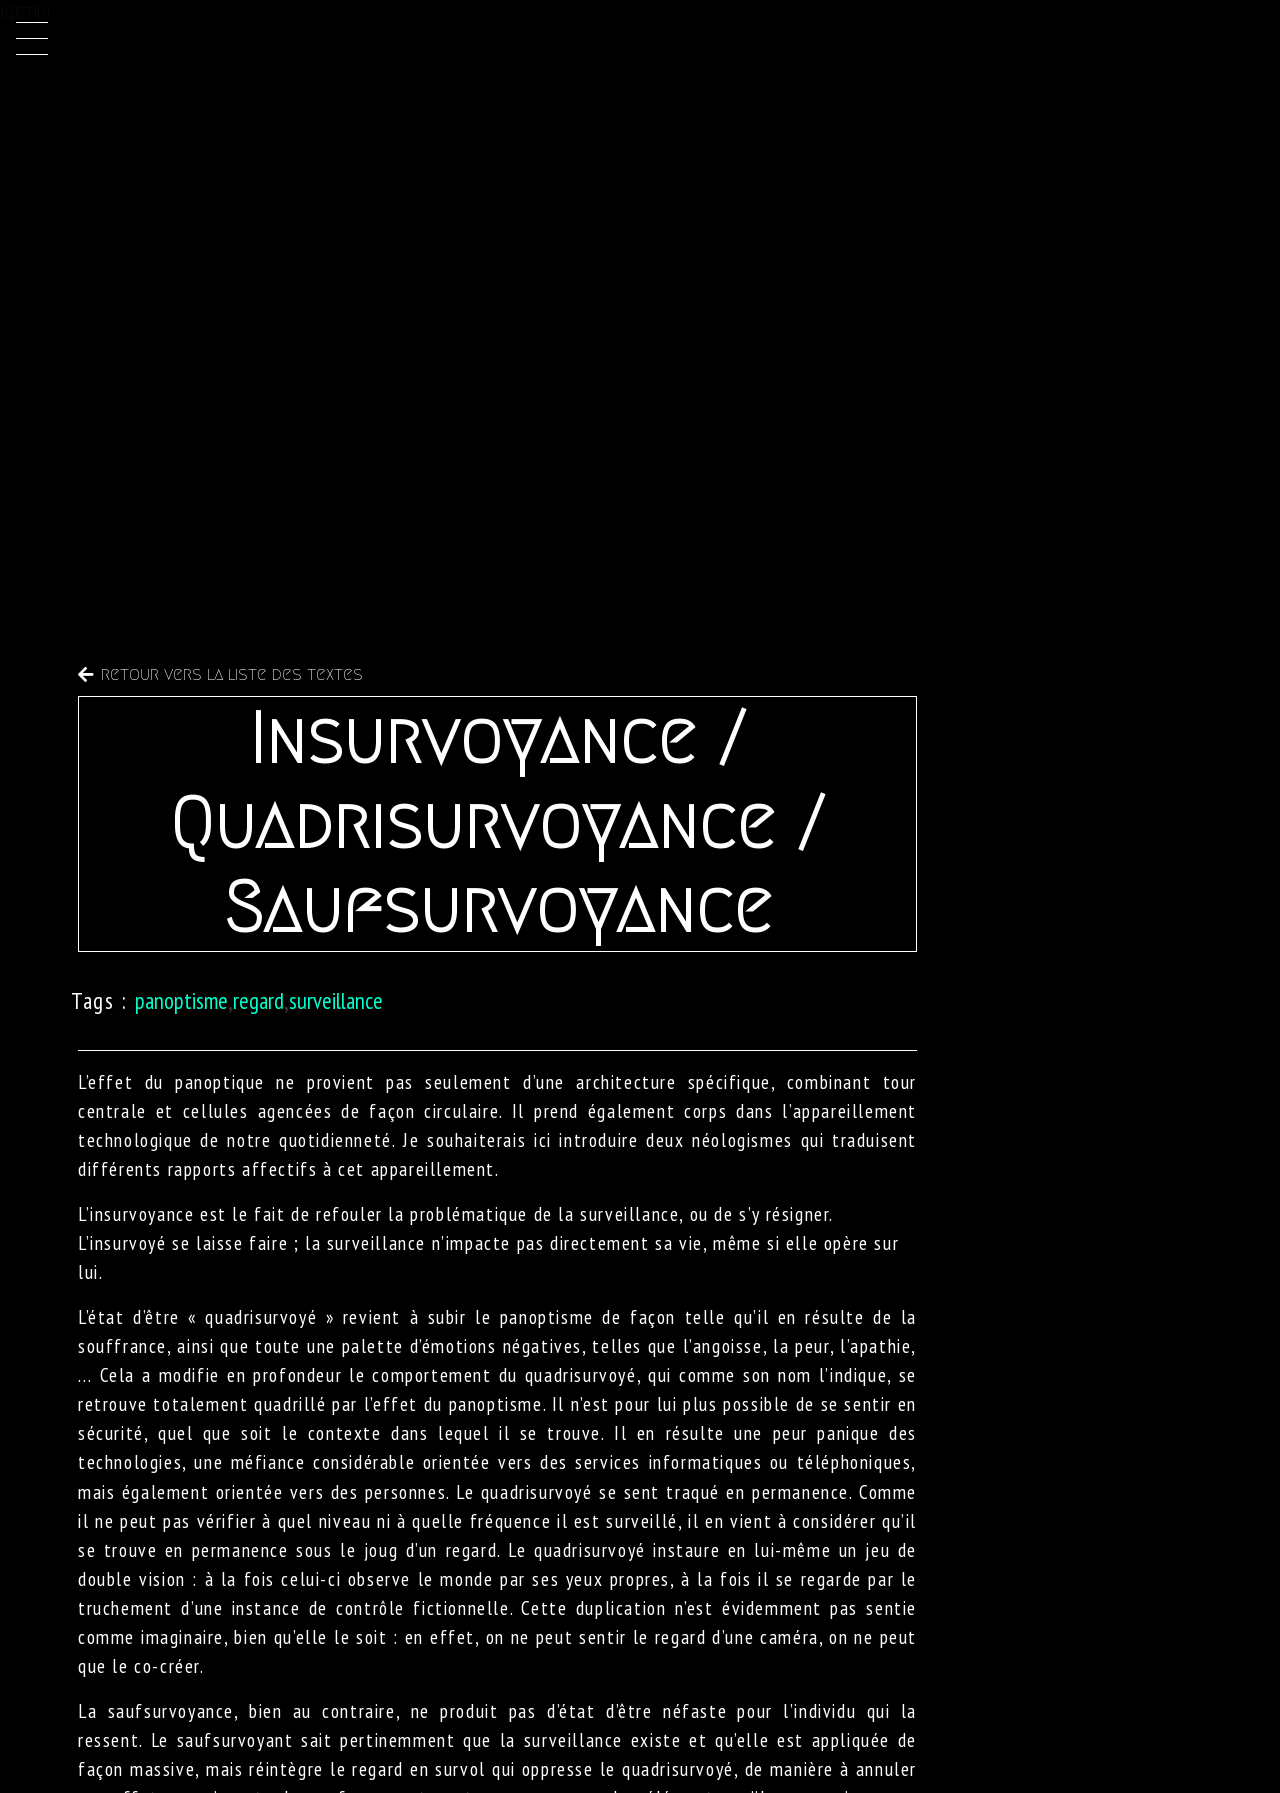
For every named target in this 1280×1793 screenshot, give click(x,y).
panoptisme (181, 1000)
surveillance (336, 1000)
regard (258, 1000)
